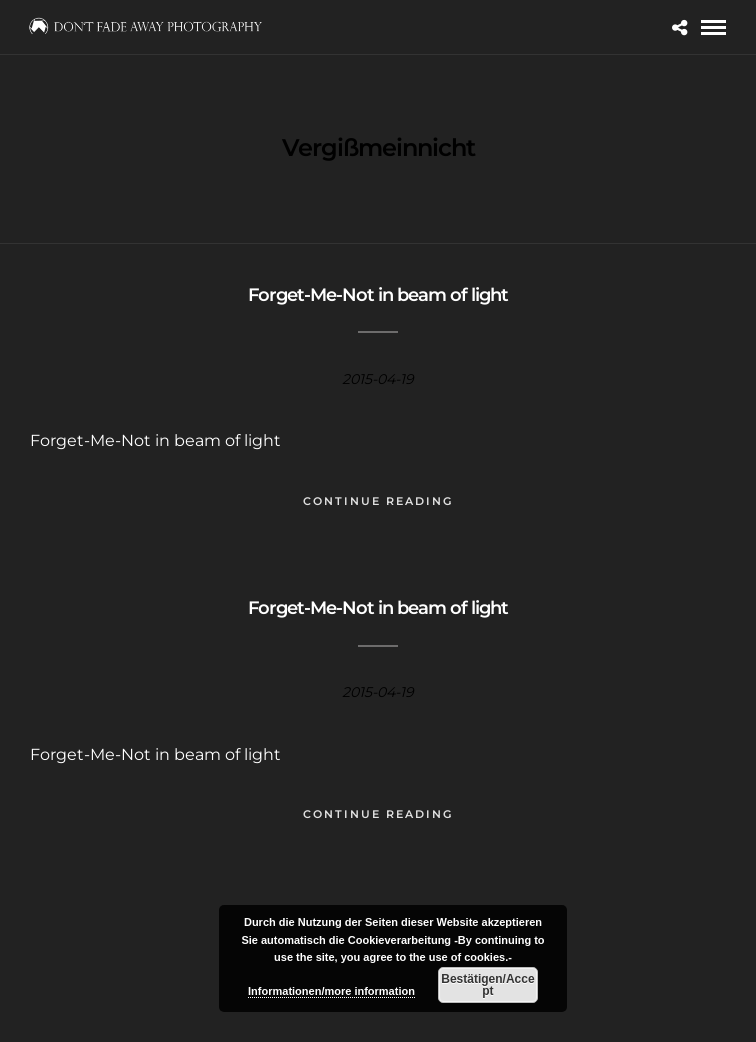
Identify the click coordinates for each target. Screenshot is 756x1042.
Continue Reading (378, 501)
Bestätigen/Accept (487, 985)
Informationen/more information (331, 991)
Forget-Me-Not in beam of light (378, 295)
